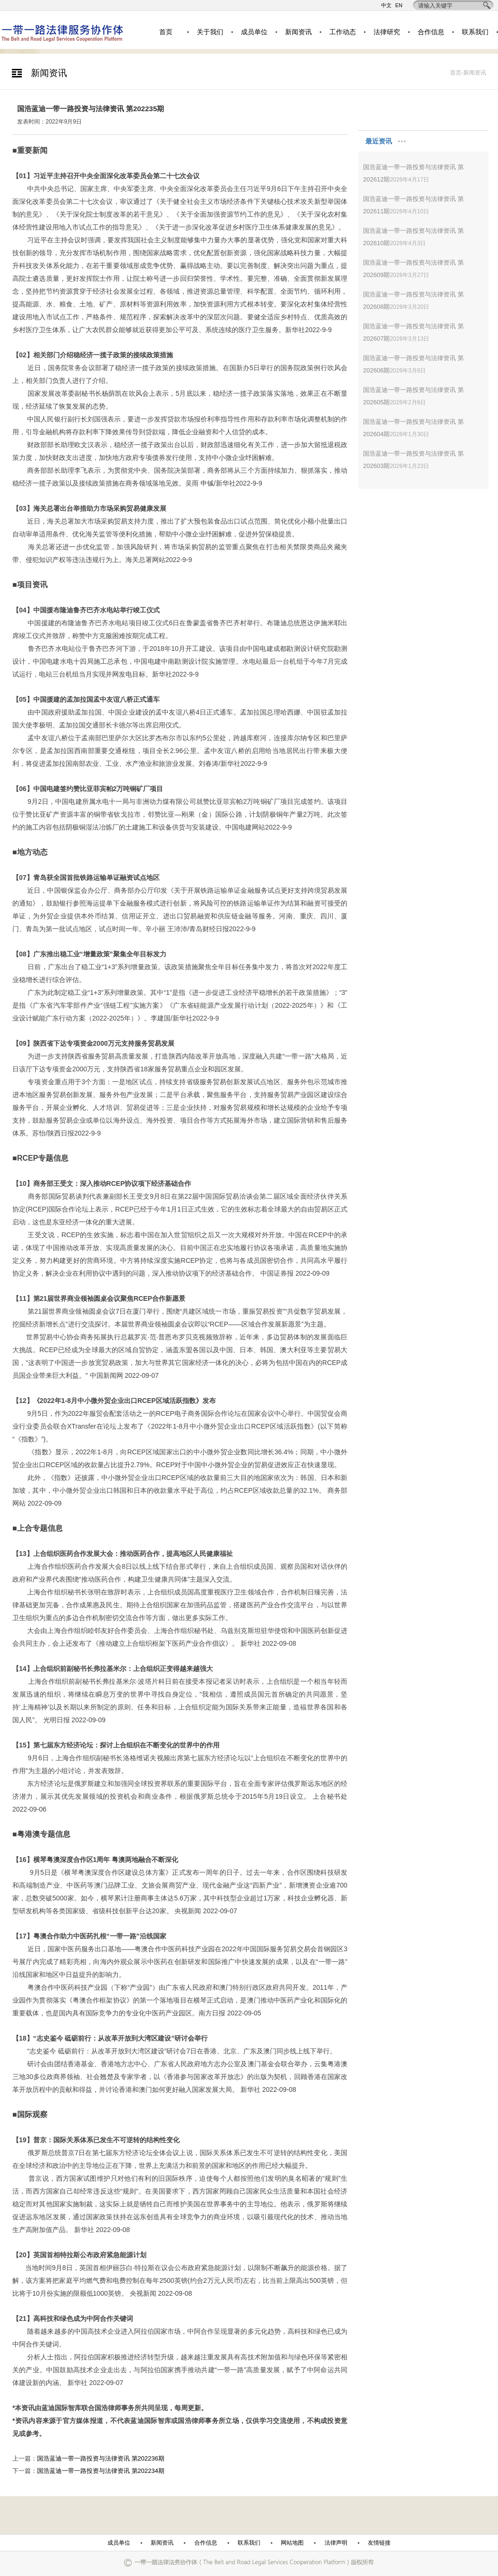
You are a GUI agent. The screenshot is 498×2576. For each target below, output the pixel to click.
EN (398, 5)
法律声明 (336, 2542)
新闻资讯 (298, 32)
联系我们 (475, 32)
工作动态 (342, 32)
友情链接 (379, 2542)
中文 (386, 5)
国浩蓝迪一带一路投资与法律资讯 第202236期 (100, 2458)
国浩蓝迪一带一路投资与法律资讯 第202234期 (100, 2470)
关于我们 (210, 32)
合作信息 (431, 32)
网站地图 (292, 2542)
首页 (165, 32)
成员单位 (254, 32)
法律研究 (387, 32)
